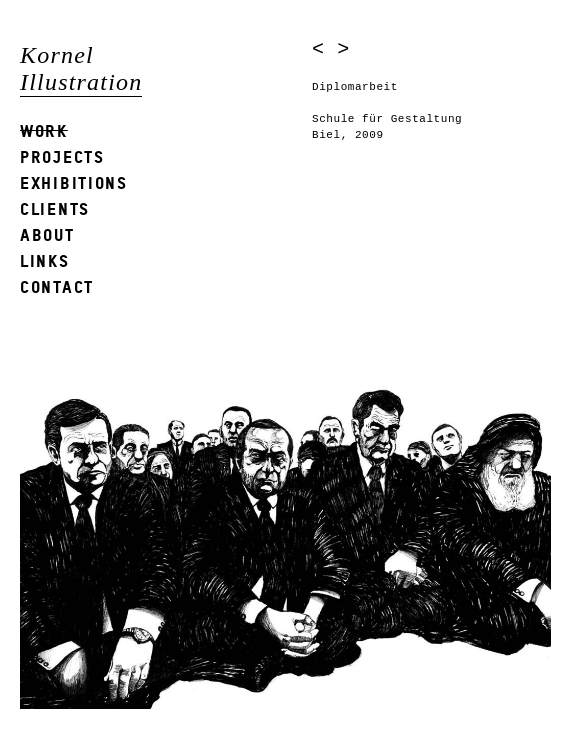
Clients (55, 208)
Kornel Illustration (81, 68)
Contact (57, 286)
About (47, 234)
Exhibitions (74, 182)
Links (45, 260)
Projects (62, 156)
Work (44, 130)
